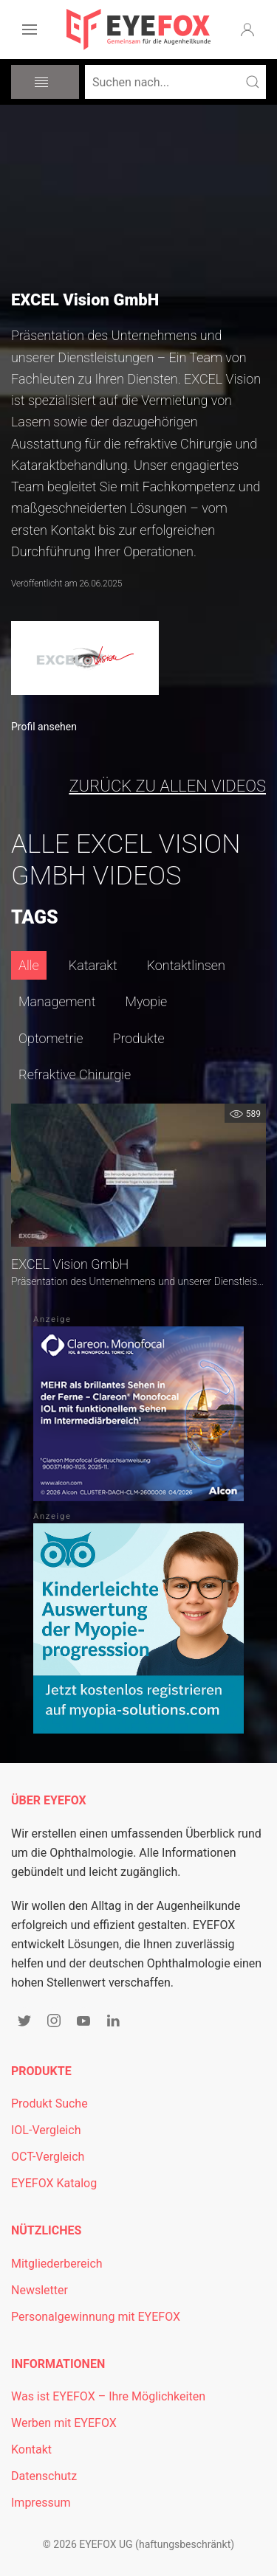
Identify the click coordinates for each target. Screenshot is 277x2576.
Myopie (146, 1001)
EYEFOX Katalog (54, 2183)
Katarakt (93, 965)
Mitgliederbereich (57, 2264)
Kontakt (31, 2449)
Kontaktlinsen (186, 965)
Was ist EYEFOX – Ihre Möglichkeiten (108, 2396)
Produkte (139, 1038)
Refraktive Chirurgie (74, 1074)
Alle (28, 965)
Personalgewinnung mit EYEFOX (95, 2317)
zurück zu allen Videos (167, 786)
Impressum (41, 2503)
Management (56, 1001)
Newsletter (39, 2290)
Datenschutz (44, 2476)
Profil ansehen (44, 727)
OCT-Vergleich (47, 2157)
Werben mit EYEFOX (64, 2423)
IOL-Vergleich (46, 2130)
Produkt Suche (49, 2104)
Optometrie (50, 1038)
